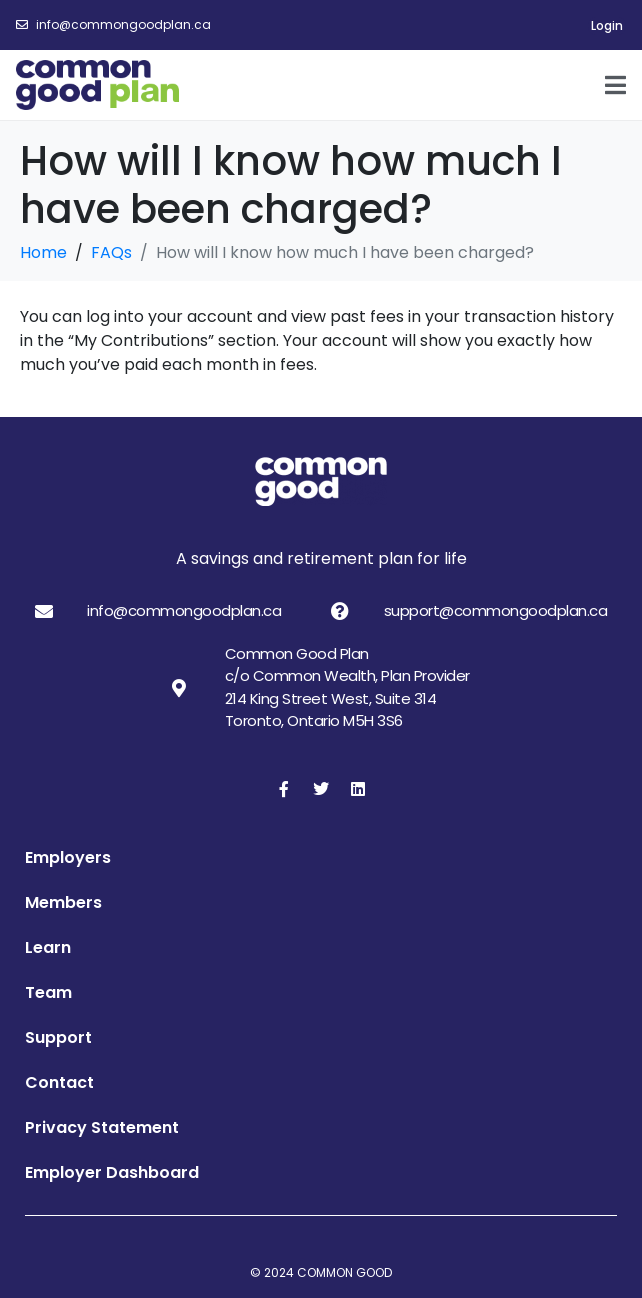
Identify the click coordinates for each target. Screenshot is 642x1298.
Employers (68, 857)
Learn (48, 947)
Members (63, 902)
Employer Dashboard (112, 1172)
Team (48, 992)
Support (58, 1037)
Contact (59, 1082)
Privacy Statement (102, 1127)
